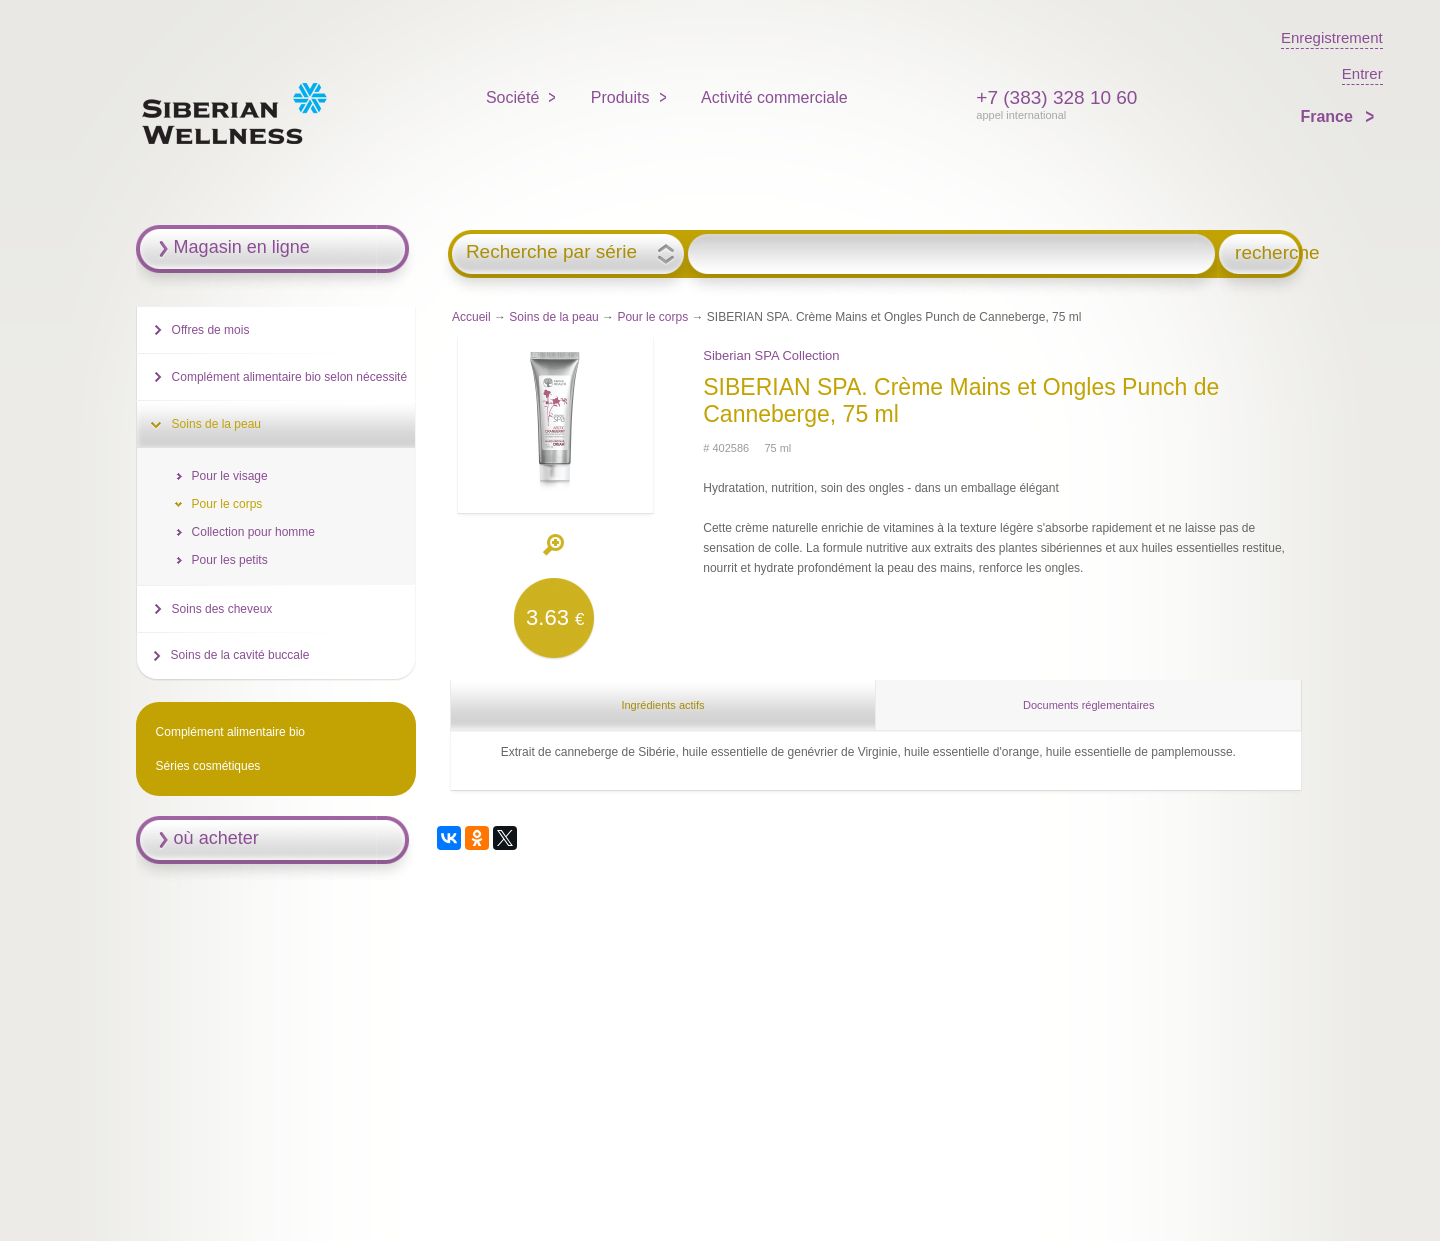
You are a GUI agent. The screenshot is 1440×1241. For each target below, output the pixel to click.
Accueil (471, 317)
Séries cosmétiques (208, 766)
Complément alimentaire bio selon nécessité (289, 377)
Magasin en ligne (242, 247)
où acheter (216, 838)
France (1328, 116)
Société (512, 97)
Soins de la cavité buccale (240, 655)
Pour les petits (230, 560)
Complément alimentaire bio (230, 732)
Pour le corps (652, 317)
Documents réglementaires (1088, 705)
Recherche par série (551, 252)
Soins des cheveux (222, 609)
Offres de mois (211, 330)
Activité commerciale (774, 97)
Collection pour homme (253, 532)
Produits (620, 97)
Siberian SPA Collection (771, 355)
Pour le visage (230, 476)
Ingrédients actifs (662, 705)
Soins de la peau (553, 317)
